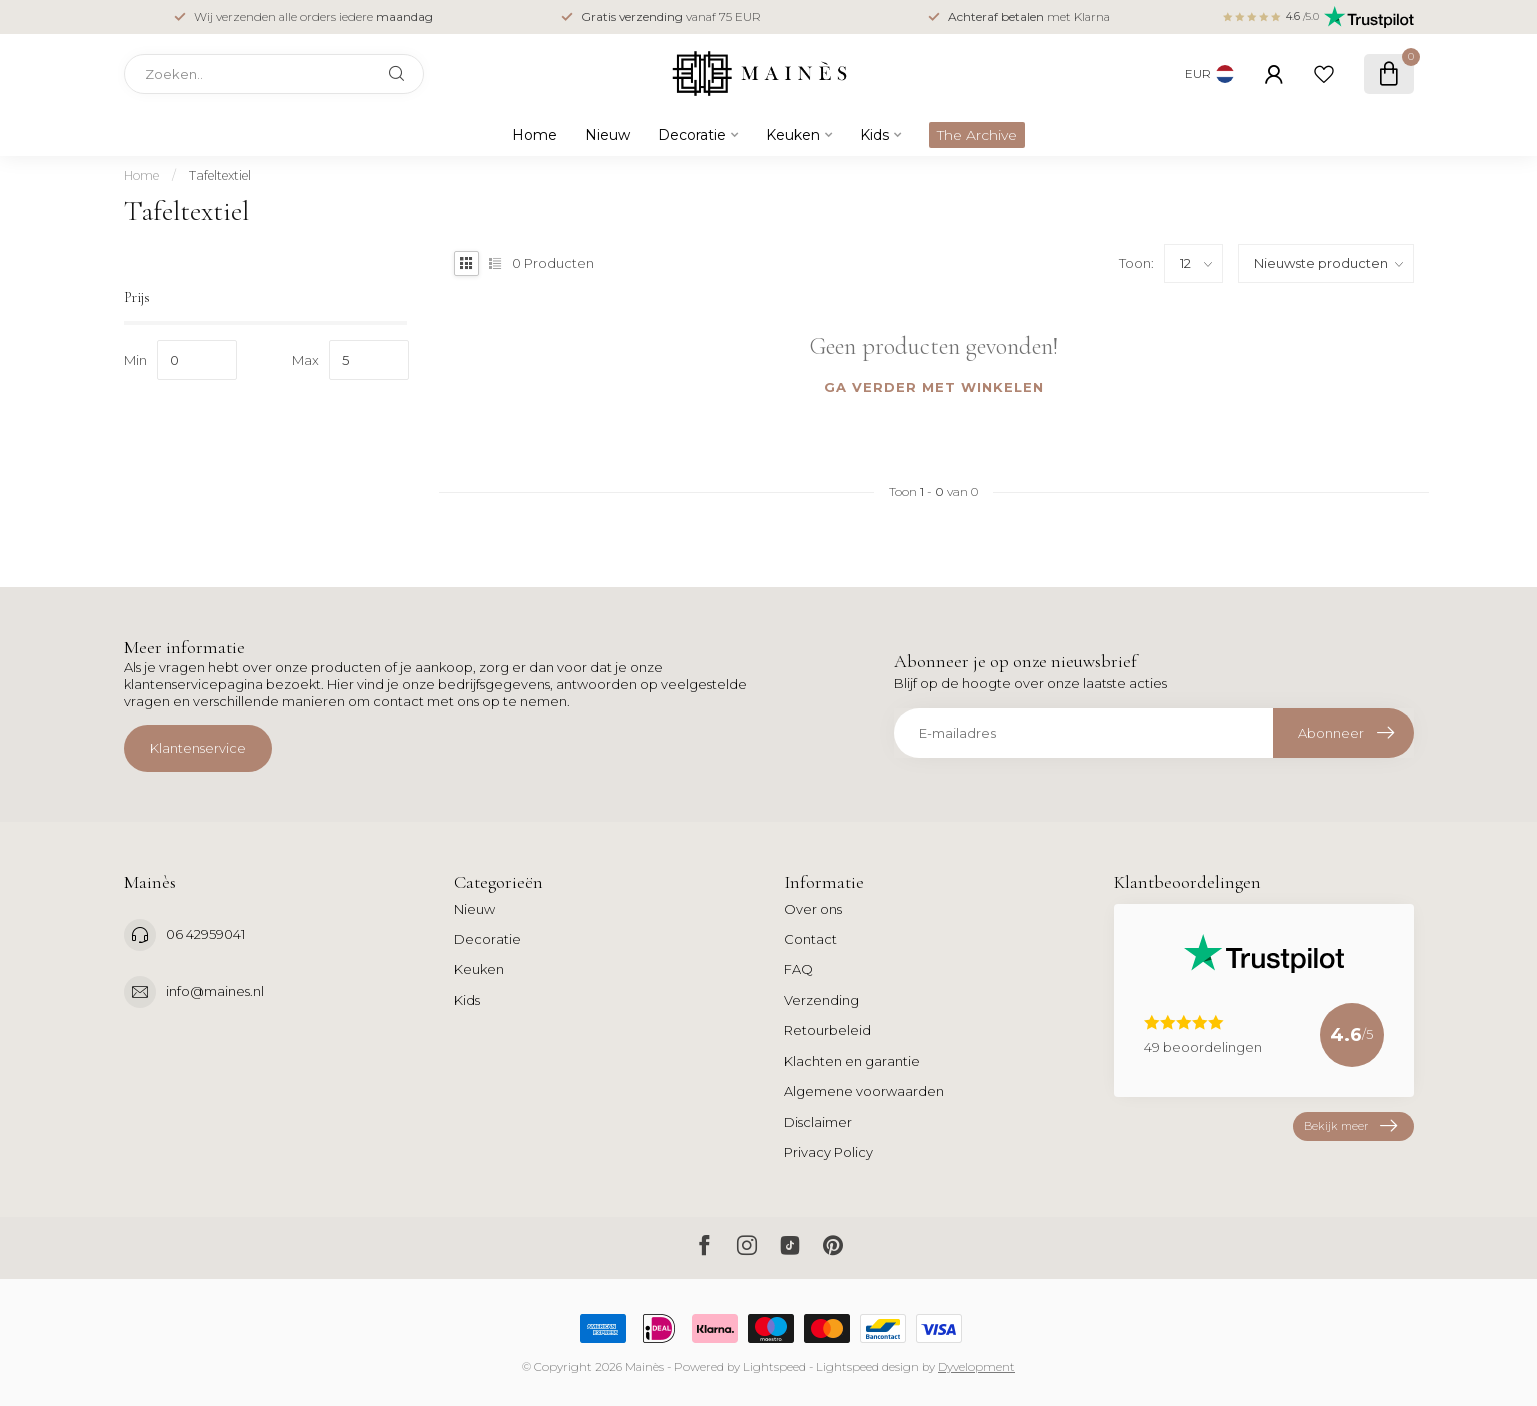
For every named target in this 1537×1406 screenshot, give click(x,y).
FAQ (798, 969)
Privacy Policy (828, 1152)
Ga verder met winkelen (934, 387)
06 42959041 (205, 934)
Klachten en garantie (852, 1061)
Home (534, 135)
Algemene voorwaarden (864, 1091)
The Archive (977, 135)
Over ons (813, 909)
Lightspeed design (867, 1367)
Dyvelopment (976, 1367)
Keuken (793, 135)
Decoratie (692, 135)
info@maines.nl (215, 991)
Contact (810, 939)
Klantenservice (198, 748)
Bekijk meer (1350, 1126)
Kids (874, 135)
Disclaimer (818, 1122)
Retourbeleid (827, 1030)
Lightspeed (774, 1367)
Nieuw (607, 135)
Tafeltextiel (220, 175)
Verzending (821, 1000)
